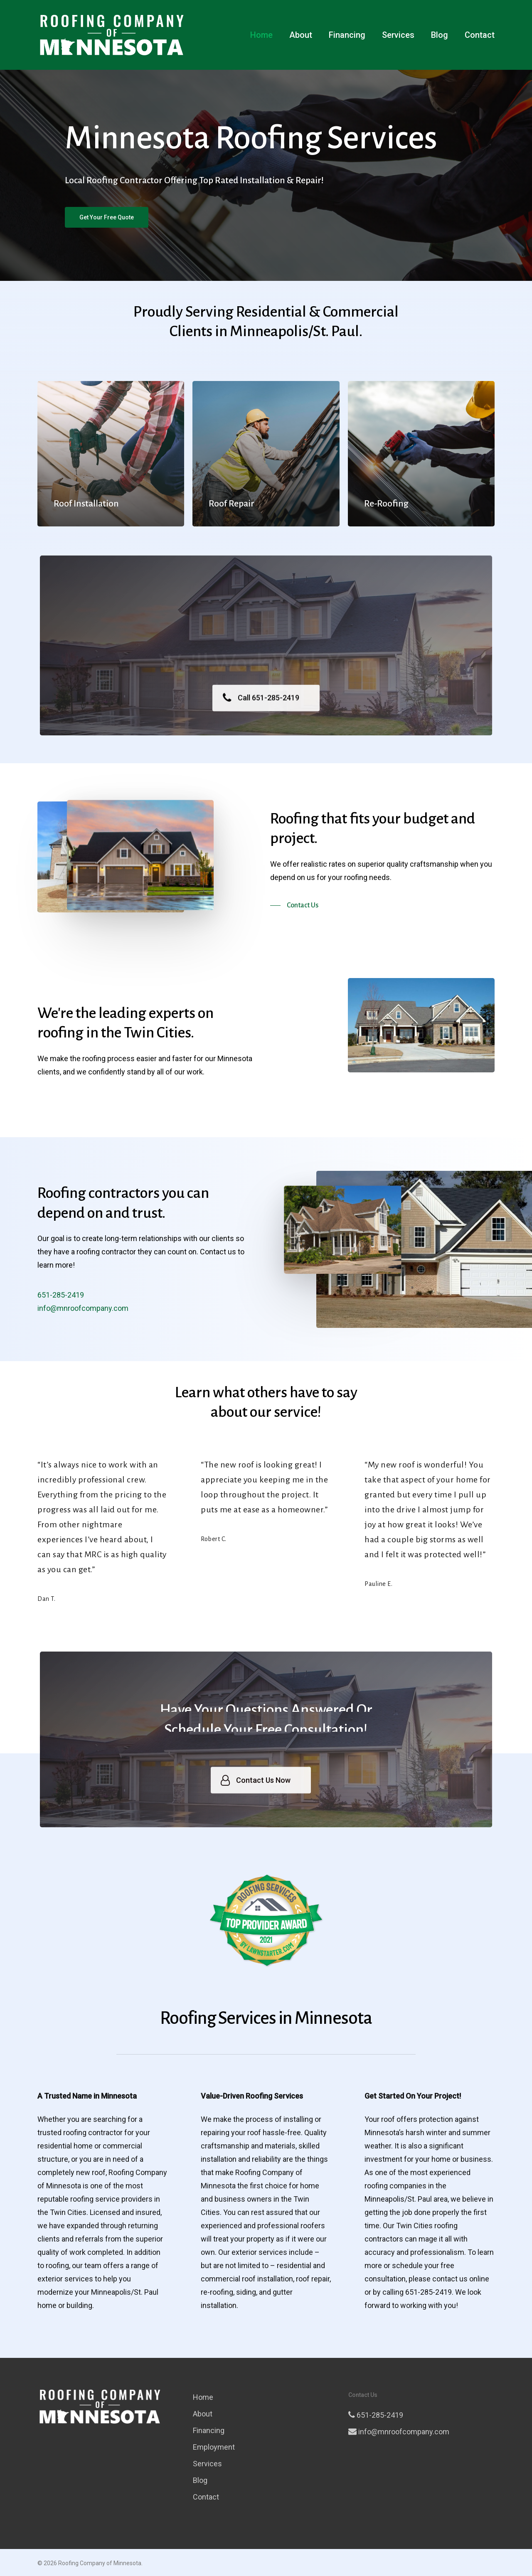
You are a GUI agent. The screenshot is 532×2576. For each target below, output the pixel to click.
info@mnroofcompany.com (398, 2431)
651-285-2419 (375, 2415)
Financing (347, 35)
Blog (439, 35)
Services (398, 35)
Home (261, 35)
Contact (480, 35)
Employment (214, 2447)
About (300, 35)
